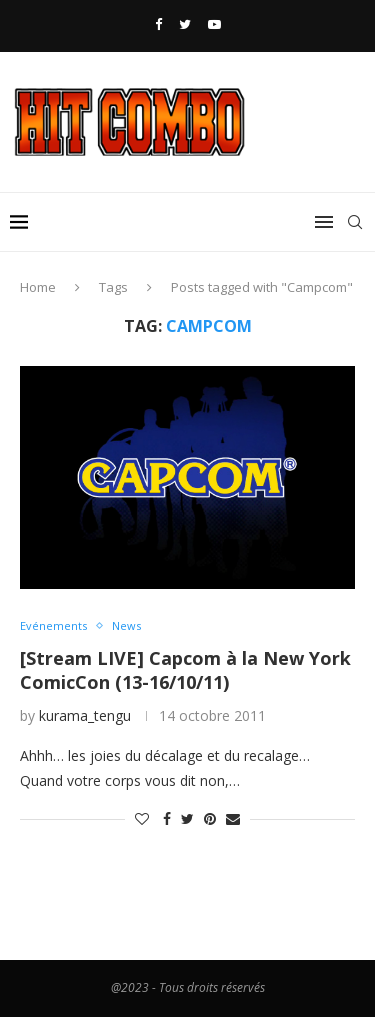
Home (38, 287)
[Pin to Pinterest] (210, 818)
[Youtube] (214, 24)
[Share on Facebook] (167, 818)
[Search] (355, 222)
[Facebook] (158, 24)
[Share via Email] (233, 818)
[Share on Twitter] (187, 818)
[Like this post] (142, 818)
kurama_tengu (85, 715)
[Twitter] (185, 24)
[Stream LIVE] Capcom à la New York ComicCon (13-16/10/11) (185, 670)
